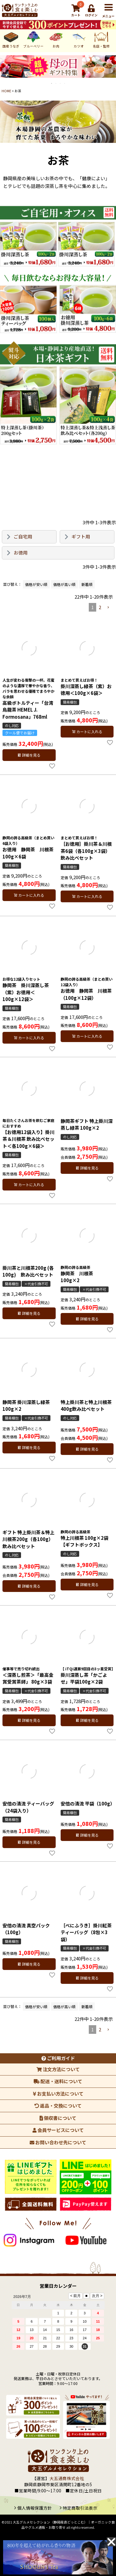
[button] (108, 607)
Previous (4, 71)
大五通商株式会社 (66, 2478)
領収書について (58, 2118)
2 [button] (100, 607)
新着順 (86, 584)
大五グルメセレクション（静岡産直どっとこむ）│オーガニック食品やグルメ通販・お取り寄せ (64, 2525)
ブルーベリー (13, 38)
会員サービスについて (58, 2130)
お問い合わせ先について (58, 2142)
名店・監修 (81, 38)
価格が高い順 (64, 584)
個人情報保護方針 (34, 2508)
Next (112, 71)
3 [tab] (60, 83)
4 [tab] (65, 83)
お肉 (36, 38)
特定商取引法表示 (80, 2508)
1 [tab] (52, 83)
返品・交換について (58, 2105)
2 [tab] (56, 83)
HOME (6, 91)
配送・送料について (58, 2081)
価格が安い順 (36, 584)
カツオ (59, 38)
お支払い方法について (58, 2093)
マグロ (104, 38)
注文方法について (58, 2069)
